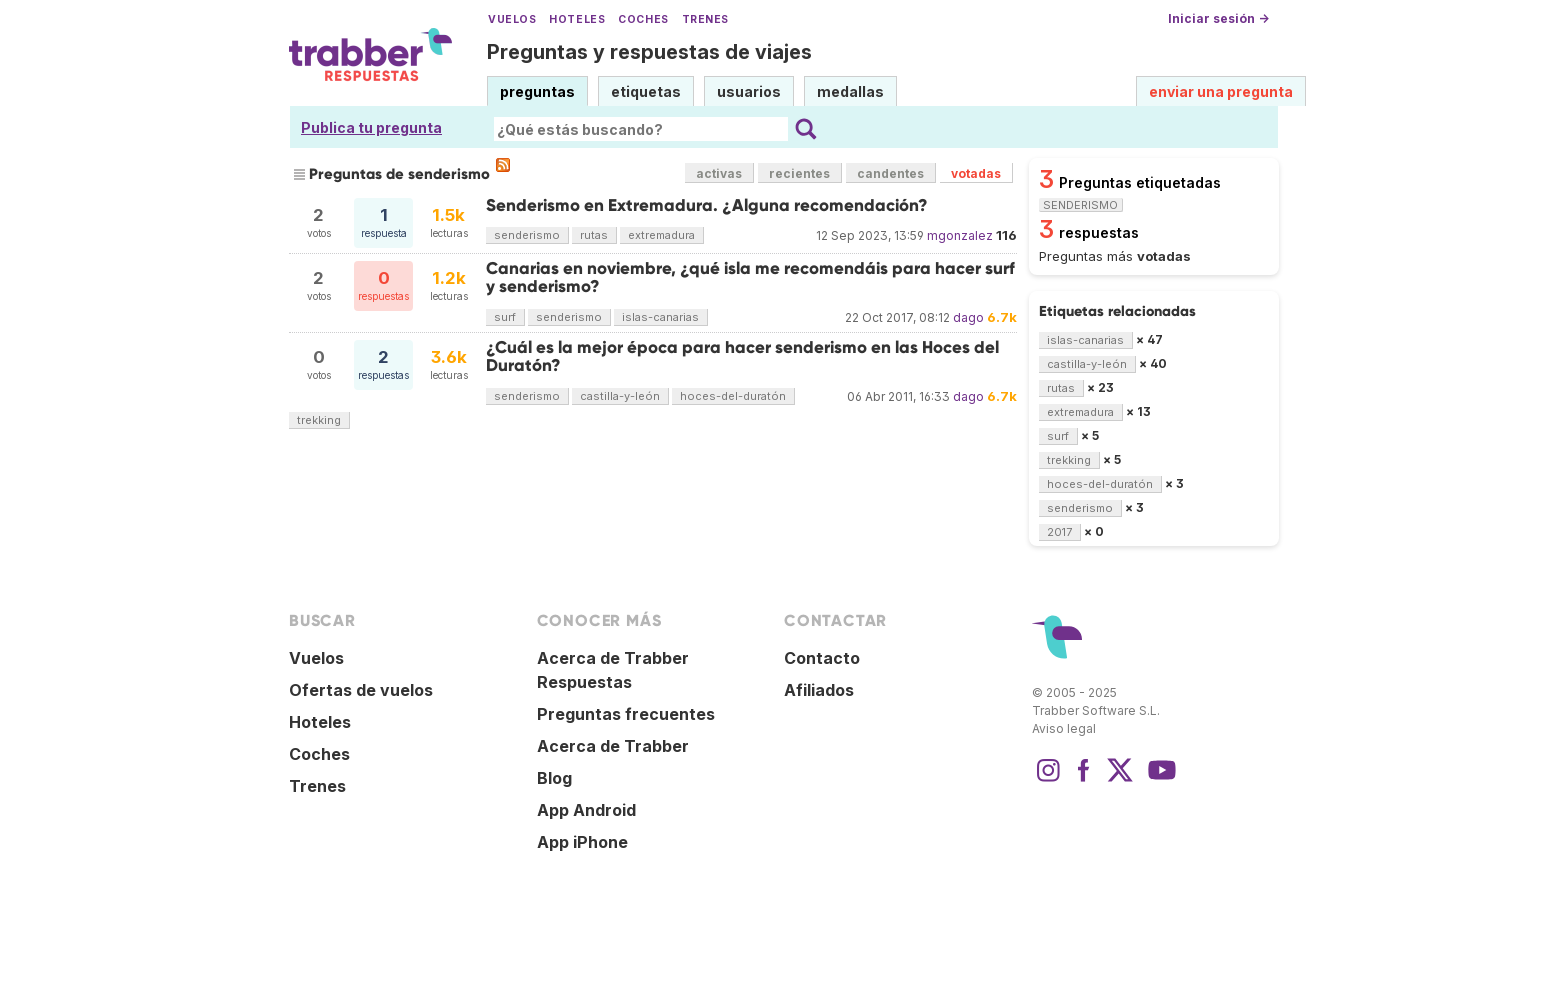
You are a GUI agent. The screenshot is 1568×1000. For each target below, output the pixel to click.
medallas (850, 91)
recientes (799, 173)
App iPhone (582, 842)
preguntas (537, 91)
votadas (976, 173)
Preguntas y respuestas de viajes (649, 52)
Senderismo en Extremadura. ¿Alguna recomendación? (707, 205)
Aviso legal (1064, 728)
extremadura (661, 235)
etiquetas (646, 91)
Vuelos (512, 19)
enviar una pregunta (1221, 91)
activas (719, 173)
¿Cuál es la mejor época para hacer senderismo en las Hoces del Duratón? (742, 356)
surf (505, 317)
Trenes (705, 19)
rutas (594, 235)
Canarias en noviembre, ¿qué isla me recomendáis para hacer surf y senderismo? (750, 277)
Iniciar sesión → (1218, 18)
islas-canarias (660, 317)
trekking (319, 420)
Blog (554, 778)
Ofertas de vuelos (361, 690)
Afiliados (819, 690)
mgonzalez (960, 235)
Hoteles (577, 19)
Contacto (822, 658)
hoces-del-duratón (733, 396)
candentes (890, 173)
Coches (643, 19)
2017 (1059, 532)
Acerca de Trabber (613, 746)
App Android (586, 810)
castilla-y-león (620, 396)
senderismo (527, 235)
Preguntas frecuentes (626, 714)
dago (968, 317)
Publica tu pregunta (371, 127)
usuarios (749, 91)
